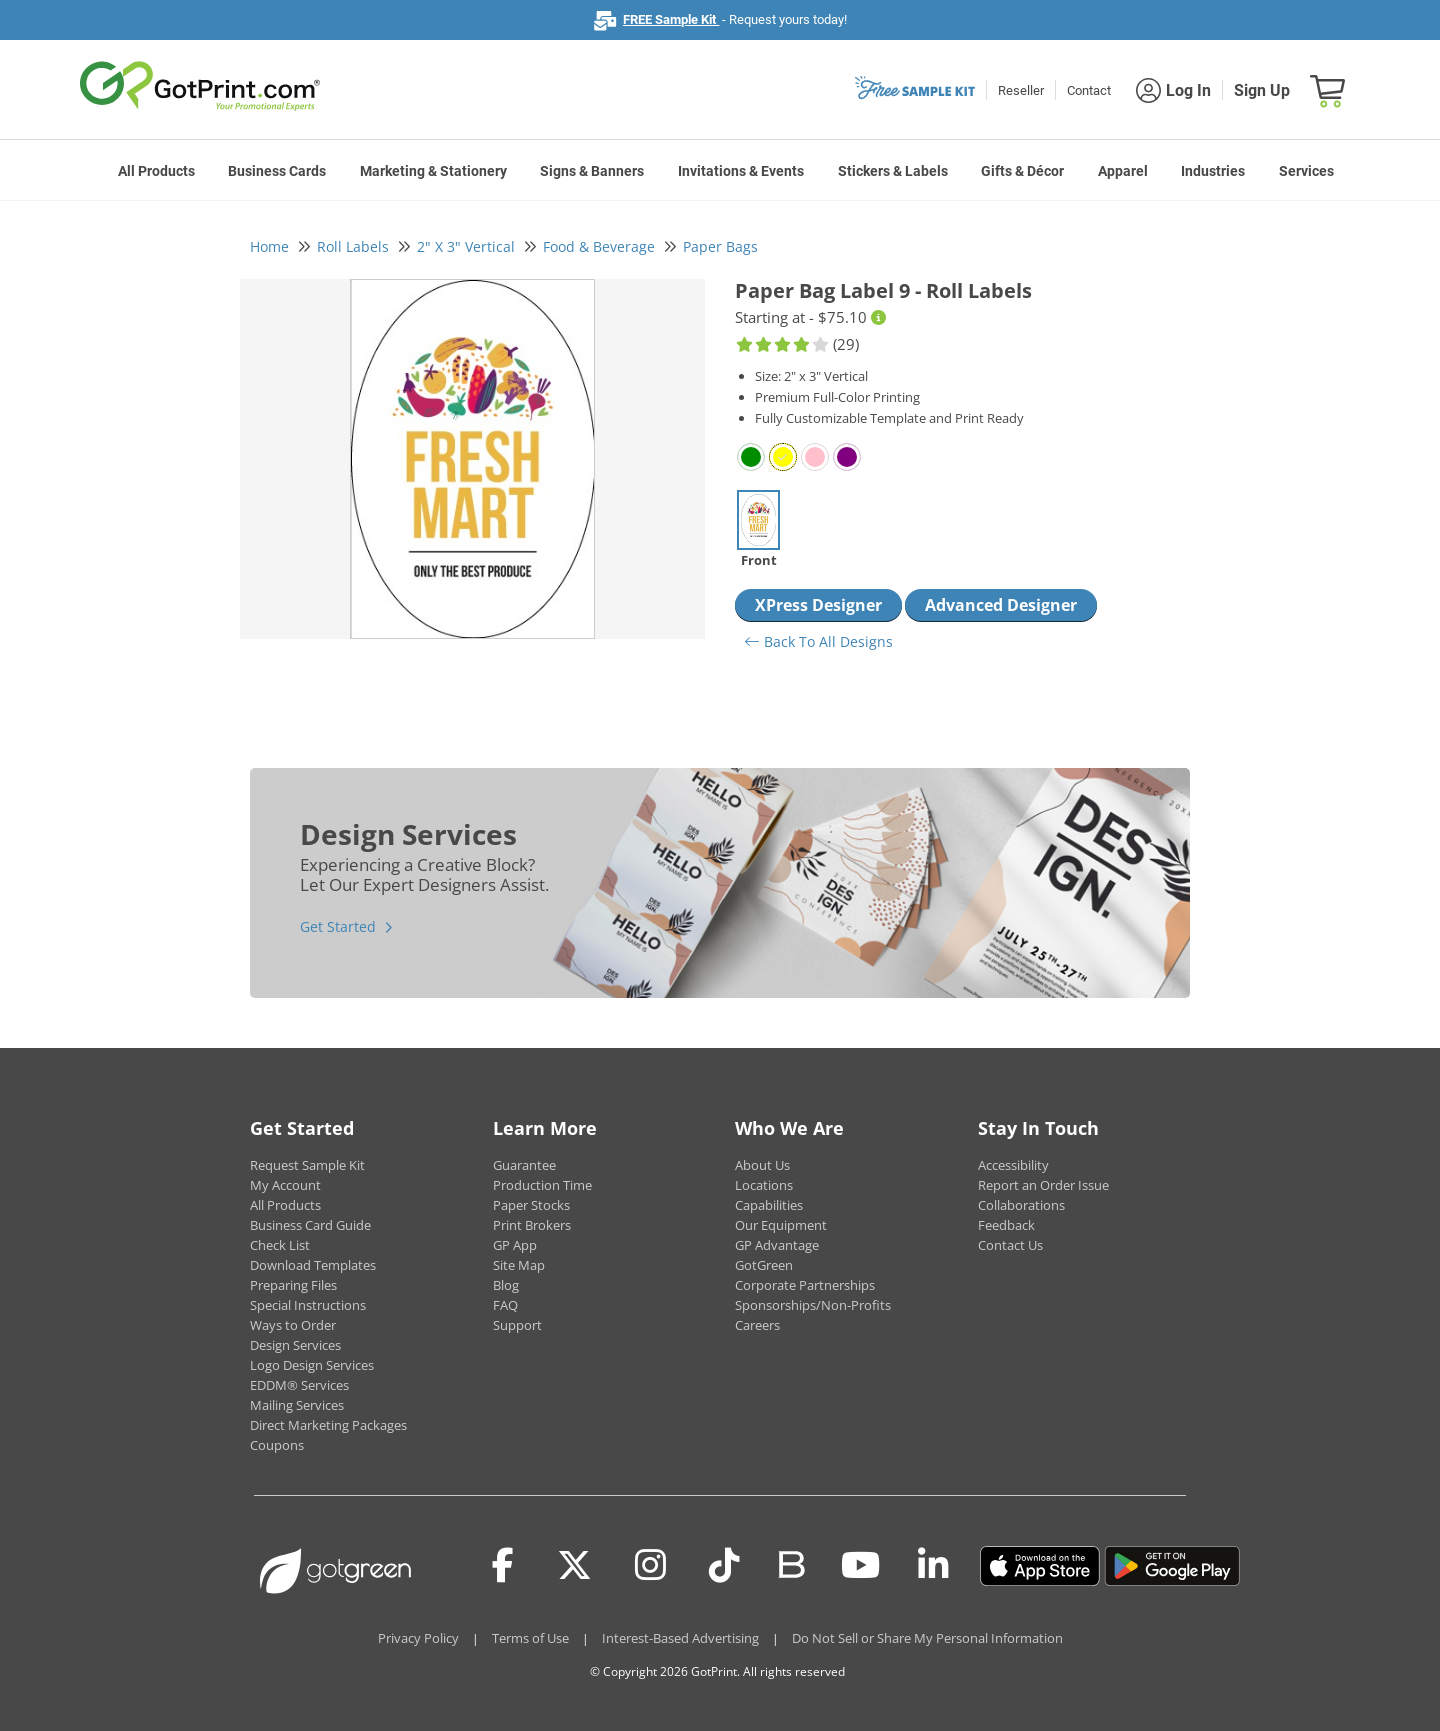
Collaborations (1021, 1205)
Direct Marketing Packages (328, 1425)
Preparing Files (293, 1285)
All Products (156, 171)
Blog (506, 1285)
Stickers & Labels (893, 171)
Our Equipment (781, 1225)
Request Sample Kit (307, 1165)
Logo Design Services (312, 1365)
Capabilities (769, 1205)
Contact (1089, 90)
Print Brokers (532, 1225)
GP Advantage (777, 1245)
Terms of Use (530, 1638)
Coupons (277, 1445)
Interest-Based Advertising (680, 1638)
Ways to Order (293, 1325)
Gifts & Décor (1022, 171)
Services (1306, 171)
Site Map (519, 1265)
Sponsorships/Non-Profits (813, 1305)
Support (517, 1325)
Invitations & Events (741, 171)
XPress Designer (818, 605)
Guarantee (524, 1165)
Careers (757, 1325)
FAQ (505, 1305)
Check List (280, 1245)
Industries (1213, 171)
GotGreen (764, 1265)
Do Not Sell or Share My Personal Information (927, 1638)
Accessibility (1013, 1165)
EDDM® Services (299, 1385)
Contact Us (1010, 1245)
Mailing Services (297, 1405)
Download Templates (313, 1265)
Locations (764, 1185)
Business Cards (277, 171)
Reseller (1021, 90)
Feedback (1006, 1225)
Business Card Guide (310, 1225)
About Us (762, 1165)
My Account (285, 1185)
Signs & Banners (592, 171)
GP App (515, 1245)
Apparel (1123, 171)
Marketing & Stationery (433, 171)
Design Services (295, 1345)
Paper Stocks (531, 1205)
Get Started (338, 926)
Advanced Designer (1001, 605)
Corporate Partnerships (805, 1285)
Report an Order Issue (1043, 1185)
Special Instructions (308, 1305)
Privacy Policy (418, 1638)
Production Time (542, 1185)
